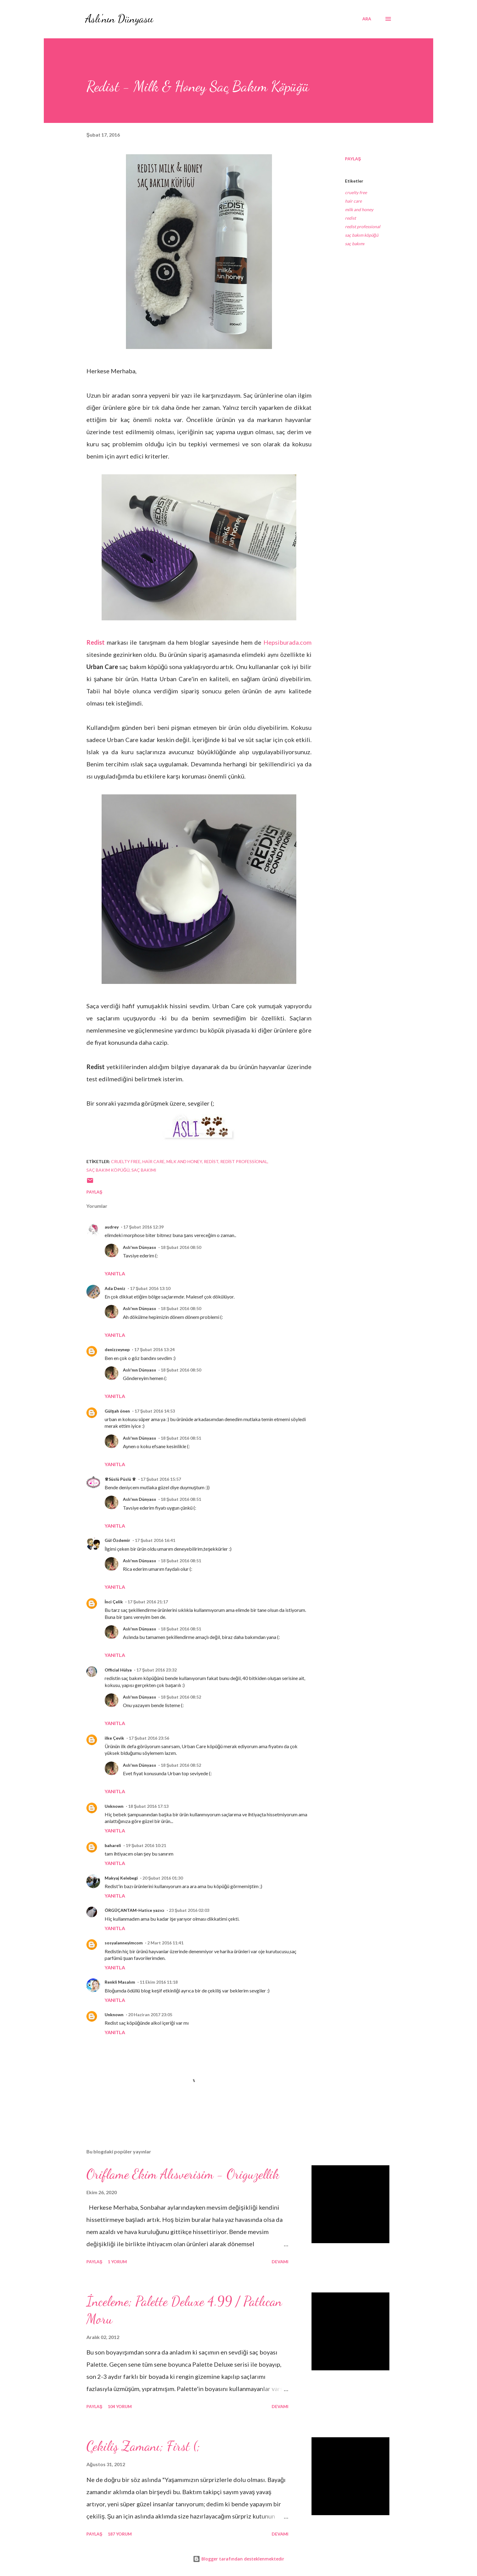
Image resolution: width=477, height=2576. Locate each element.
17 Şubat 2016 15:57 (161, 1479)
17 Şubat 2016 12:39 (143, 1226)
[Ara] (366, 18)
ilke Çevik (114, 1738)
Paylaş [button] (353, 158)
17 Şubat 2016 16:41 (155, 1540)
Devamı (280, 2261)
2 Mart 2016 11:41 (165, 1942)
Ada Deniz (115, 1288)
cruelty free (356, 192)
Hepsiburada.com (287, 642)
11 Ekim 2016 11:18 (159, 1982)
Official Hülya (118, 1669)
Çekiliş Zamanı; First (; (143, 2446)
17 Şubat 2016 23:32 (156, 1669)
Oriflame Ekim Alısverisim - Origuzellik (182, 2174)
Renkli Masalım (120, 1982)
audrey (112, 1226)
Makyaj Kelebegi (121, 1878)
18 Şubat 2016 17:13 (148, 1806)
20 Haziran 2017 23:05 (150, 2014)
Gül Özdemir (117, 1540)
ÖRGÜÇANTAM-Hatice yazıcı (134, 1910)
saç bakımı (354, 243)
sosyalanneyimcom (124, 1942)
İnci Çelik (114, 1601)
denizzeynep (117, 1349)
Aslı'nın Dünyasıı (119, 18)
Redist (95, 642)
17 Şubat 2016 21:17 (147, 1601)
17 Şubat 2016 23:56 (149, 1738)
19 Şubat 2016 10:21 (146, 1845)
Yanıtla (115, 1273)
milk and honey (359, 209)
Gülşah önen (117, 1410)
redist (350, 218)
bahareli (113, 1845)
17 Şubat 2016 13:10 (150, 1288)
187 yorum (120, 2533)
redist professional (362, 226)
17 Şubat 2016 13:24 (154, 1349)
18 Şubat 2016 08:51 (181, 1438)
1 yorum (117, 2261)
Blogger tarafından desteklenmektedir (238, 2559)
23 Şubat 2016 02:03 (189, 1910)
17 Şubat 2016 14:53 (154, 1410)
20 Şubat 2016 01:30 (162, 1878)
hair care (353, 201)
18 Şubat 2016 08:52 (181, 1696)
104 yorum (120, 2406)
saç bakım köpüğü (361, 235)
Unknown (114, 1806)
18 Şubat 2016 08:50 (181, 1247)
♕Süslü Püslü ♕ (120, 1479)
